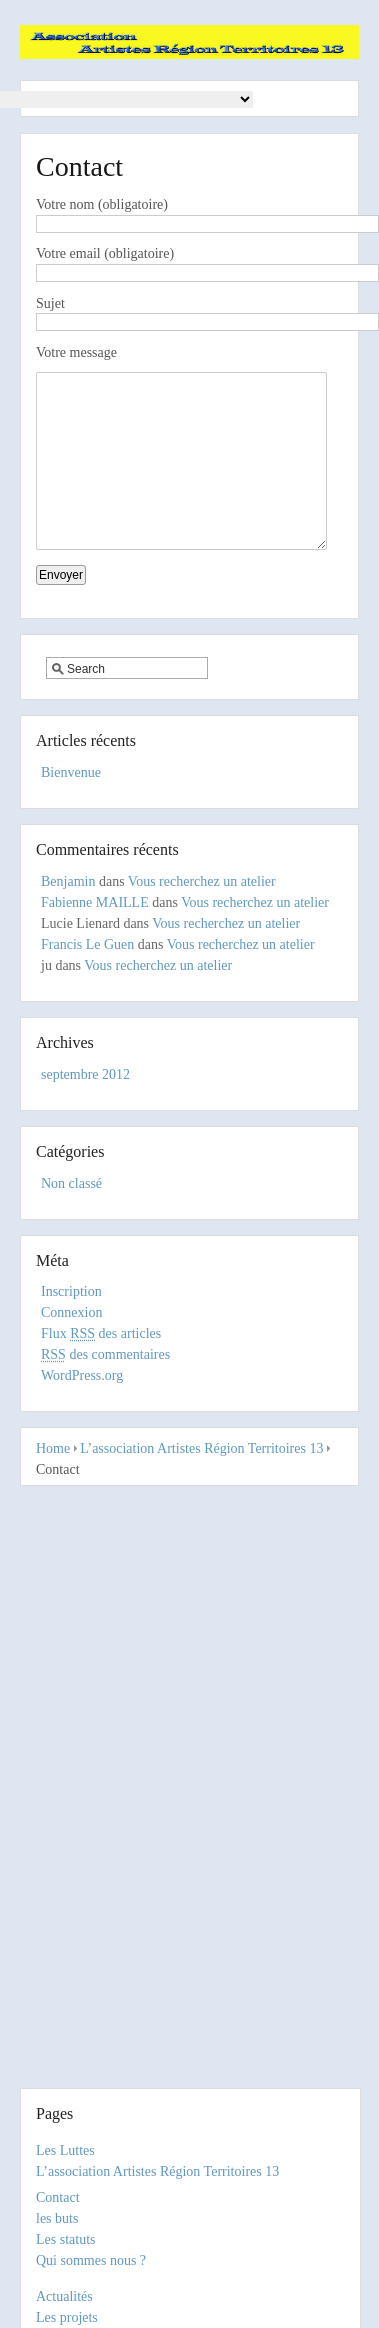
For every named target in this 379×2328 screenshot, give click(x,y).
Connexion (71, 1342)
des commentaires (105, 1384)
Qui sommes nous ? (91, 2260)
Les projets (67, 2317)
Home (53, 1478)
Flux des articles (101, 1363)
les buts (57, 2218)
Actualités (64, 2296)
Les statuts (66, 2239)
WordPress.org (82, 1405)
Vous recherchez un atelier (202, 911)
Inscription (71, 1321)
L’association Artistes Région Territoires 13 (201, 1478)
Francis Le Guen (87, 974)
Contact (58, 2197)
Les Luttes (65, 2150)
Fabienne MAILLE (95, 932)
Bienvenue (71, 802)
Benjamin (68, 911)
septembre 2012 (85, 1104)
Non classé (71, 1213)
